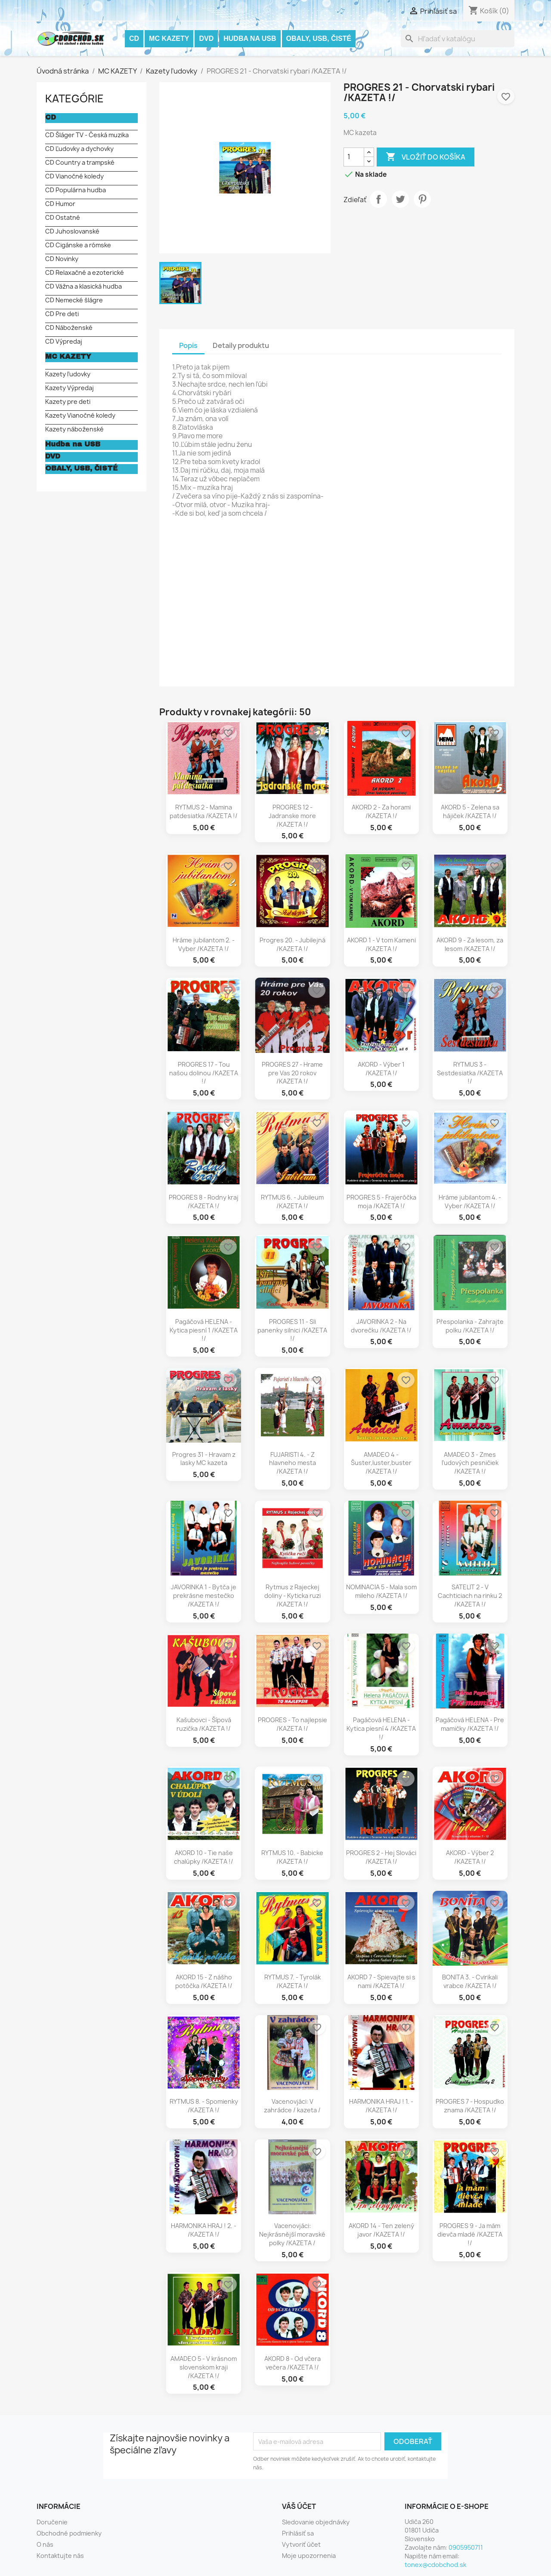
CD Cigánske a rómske (78, 245)
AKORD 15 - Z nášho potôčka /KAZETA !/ (203, 1981)
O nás (45, 2544)
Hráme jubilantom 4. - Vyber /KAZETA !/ (470, 1201)
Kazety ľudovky (67, 374)
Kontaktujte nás (60, 2555)
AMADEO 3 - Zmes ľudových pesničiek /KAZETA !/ (470, 1463)
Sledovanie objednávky (316, 2522)
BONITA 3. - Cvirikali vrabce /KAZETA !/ (470, 1981)
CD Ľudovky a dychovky (79, 149)
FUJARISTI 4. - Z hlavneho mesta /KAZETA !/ (292, 1463)
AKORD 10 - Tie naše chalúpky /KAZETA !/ (203, 1857)
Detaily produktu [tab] (241, 345)
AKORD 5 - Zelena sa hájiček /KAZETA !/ (470, 811)
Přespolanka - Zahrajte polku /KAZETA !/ (470, 1325)
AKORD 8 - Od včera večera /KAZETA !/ (292, 2362)
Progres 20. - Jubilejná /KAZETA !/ (292, 944)
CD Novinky (61, 259)
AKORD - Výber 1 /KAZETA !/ (381, 1068)
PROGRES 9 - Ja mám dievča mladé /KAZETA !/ (469, 2234)
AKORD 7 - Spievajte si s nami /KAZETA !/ (381, 1981)
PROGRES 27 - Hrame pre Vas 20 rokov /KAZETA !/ (292, 1073)
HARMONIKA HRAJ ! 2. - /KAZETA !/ (203, 2230)
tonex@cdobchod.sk (435, 2565)
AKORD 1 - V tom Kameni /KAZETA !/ (381, 944)
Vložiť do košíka (425, 157)
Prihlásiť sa (298, 2533)
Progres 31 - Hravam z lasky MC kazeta (203, 1458)
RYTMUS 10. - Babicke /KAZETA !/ (292, 1857)
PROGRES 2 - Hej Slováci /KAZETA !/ (381, 1857)
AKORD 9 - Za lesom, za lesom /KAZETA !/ (469, 944)
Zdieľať (378, 199)
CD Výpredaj (63, 341)
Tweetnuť (400, 199)
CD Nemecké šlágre (74, 300)
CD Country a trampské (80, 162)
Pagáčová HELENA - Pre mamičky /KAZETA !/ (470, 1724)
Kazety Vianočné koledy (80, 415)
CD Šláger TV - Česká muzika (87, 135)
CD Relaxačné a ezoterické (84, 272)
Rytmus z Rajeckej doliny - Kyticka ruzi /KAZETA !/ (292, 1595)
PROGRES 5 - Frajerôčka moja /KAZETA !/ (381, 1201)
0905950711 (466, 2547)
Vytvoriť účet (301, 2544)
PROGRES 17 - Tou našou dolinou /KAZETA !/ (203, 1073)
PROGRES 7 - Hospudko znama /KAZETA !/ (470, 2105)
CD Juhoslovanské (72, 231)
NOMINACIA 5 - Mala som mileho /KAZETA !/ (381, 1591)
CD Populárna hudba (75, 190)
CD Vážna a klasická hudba (83, 286)
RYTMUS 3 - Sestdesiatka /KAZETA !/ (470, 1073)
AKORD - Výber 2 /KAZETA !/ (470, 1857)
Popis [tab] (188, 345)
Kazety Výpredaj (69, 388)
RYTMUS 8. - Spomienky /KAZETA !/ (204, 2105)
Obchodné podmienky (69, 2533)
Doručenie (52, 2522)
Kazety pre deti (67, 401)
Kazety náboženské (74, 429)
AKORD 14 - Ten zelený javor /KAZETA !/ (381, 2230)
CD (134, 38)
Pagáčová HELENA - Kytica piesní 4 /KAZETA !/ (381, 1728)
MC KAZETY (169, 38)
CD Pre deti (62, 314)
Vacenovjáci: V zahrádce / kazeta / (292, 2105)
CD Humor (60, 204)
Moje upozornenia (309, 2555)
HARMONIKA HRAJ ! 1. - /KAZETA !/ (381, 2105)
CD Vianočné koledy (74, 176)
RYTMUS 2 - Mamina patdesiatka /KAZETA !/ (204, 811)
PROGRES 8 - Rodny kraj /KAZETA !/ (203, 1201)
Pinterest (422, 199)
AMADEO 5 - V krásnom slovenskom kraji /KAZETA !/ (203, 2367)
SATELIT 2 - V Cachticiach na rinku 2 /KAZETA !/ (470, 1595)
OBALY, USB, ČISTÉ (318, 38)
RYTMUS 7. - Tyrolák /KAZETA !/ (292, 1981)
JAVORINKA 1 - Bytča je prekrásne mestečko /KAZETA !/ (203, 1595)
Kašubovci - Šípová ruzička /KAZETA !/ (203, 1724)
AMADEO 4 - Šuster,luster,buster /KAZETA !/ (381, 1463)
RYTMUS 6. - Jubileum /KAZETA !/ (292, 1201)
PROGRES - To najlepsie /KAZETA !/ (292, 1724)
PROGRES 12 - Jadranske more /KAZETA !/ (292, 815)
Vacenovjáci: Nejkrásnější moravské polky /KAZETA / (292, 2234)
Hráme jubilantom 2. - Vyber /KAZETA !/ (204, 944)
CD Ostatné (62, 217)
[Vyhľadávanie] (457, 38)
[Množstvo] (354, 157)
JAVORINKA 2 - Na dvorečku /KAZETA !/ (381, 1325)
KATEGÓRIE (74, 98)
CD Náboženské (69, 327)
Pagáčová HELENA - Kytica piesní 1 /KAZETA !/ (204, 1330)
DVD (206, 38)
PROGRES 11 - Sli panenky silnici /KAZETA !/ (292, 1330)
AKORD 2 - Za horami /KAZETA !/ (381, 811)
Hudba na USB (249, 38)
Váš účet (299, 2506)
